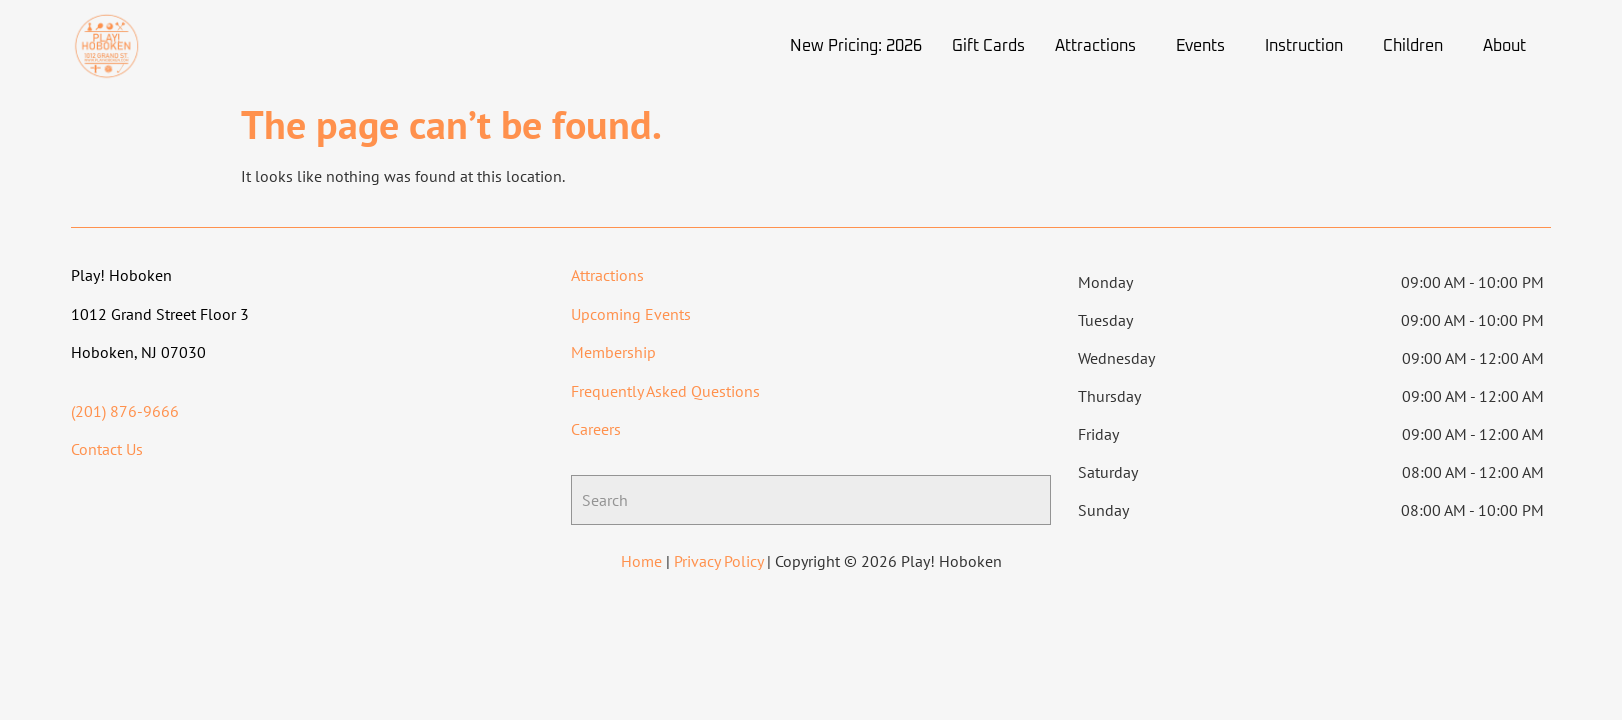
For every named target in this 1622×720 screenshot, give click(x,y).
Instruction (1304, 46)
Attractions (1095, 46)
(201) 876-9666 (125, 411)
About (1504, 46)
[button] (1100, 46)
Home (641, 561)
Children (1413, 46)
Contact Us (107, 449)
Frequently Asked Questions (665, 391)
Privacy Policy (718, 561)
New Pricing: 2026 (856, 46)
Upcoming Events (631, 314)
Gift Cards (988, 46)
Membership (613, 352)
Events (1200, 46)
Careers (596, 429)
